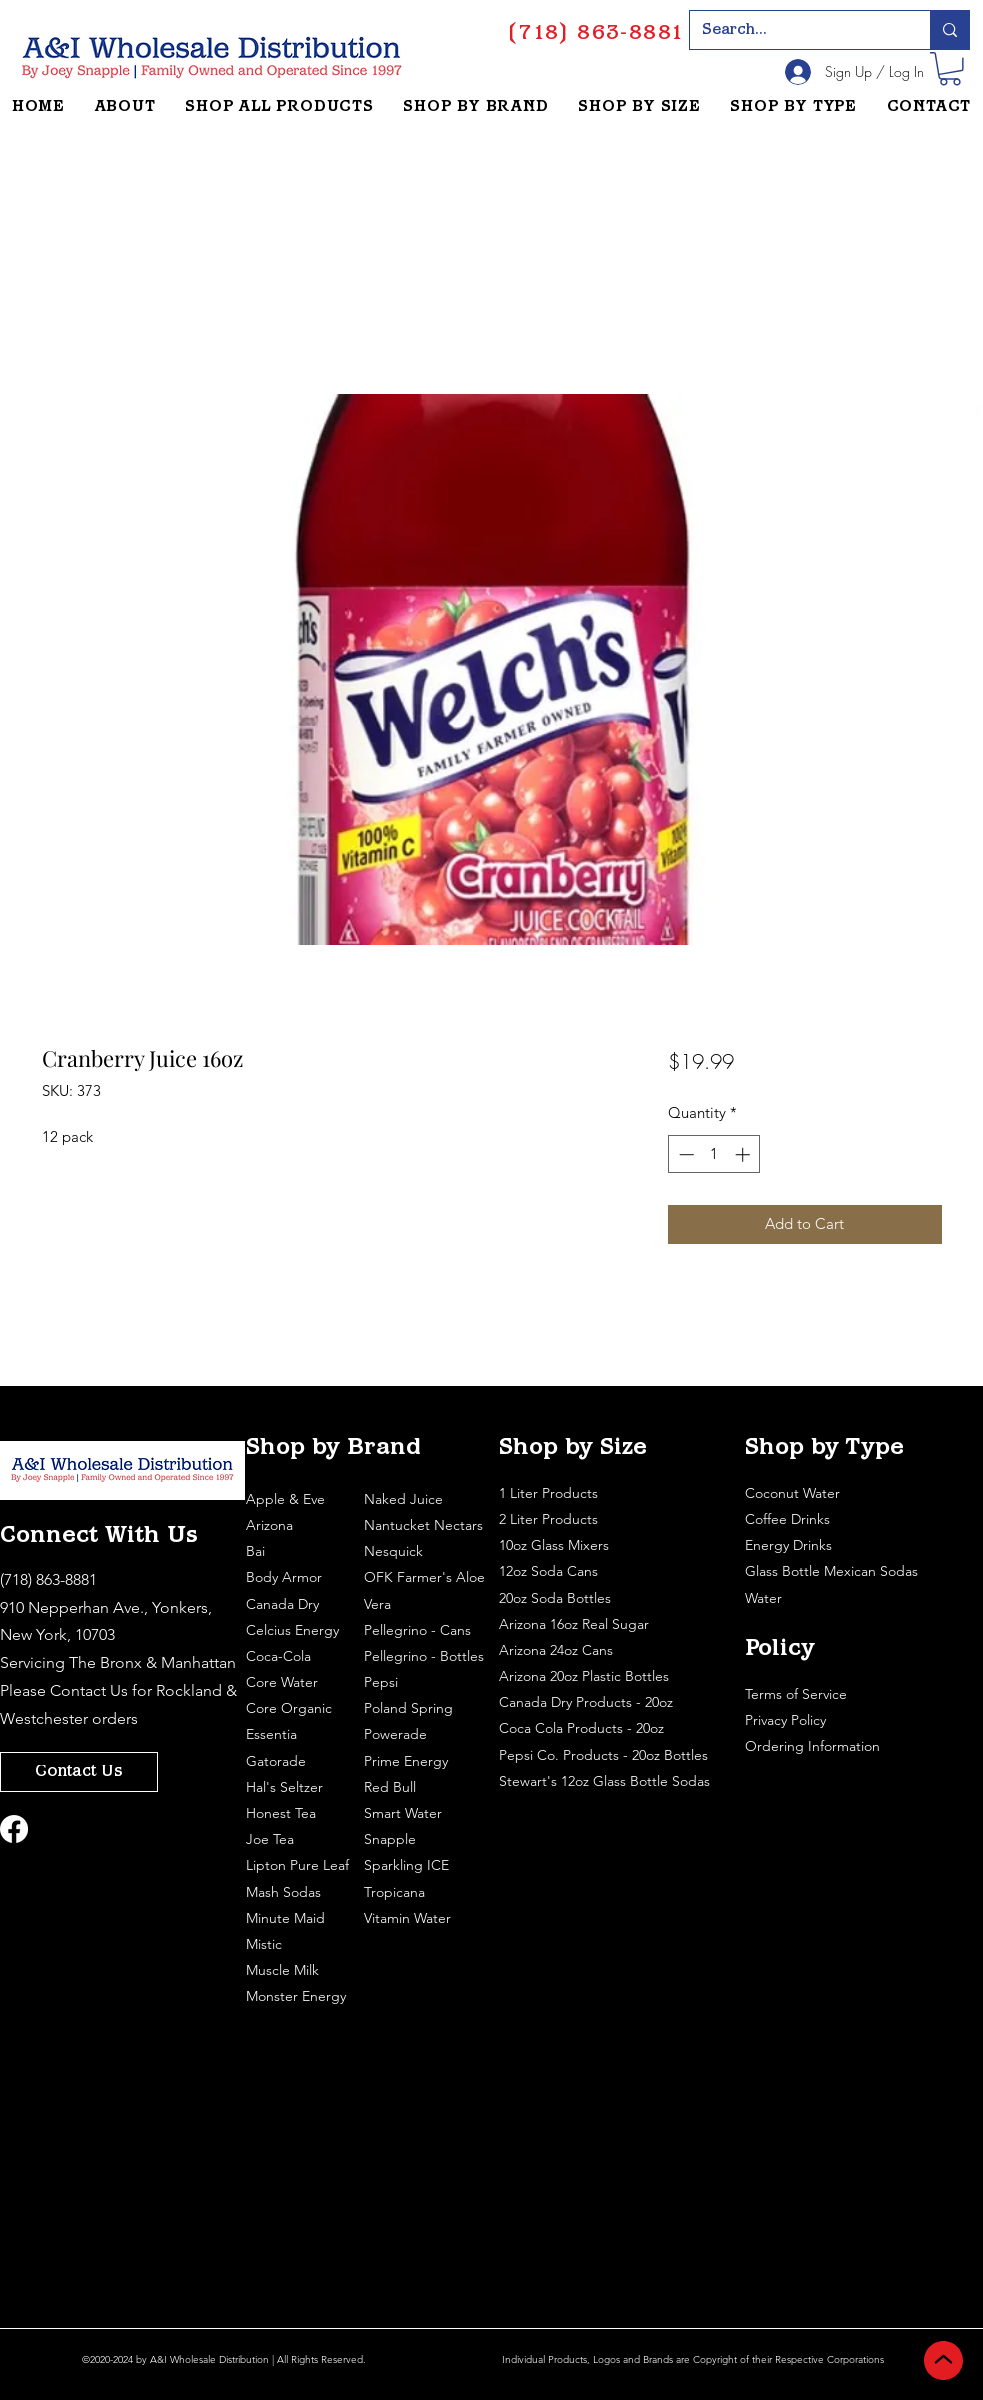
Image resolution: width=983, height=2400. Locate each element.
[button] (950, 69)
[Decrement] (684, 1154)
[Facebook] (14, 1829)
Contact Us (89, 1690)
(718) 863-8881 (48, 1579)
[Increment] (744, 1154)
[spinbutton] (714, 1154)
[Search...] (795, 30)
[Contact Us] (79, 1772)
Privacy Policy (787, 1720)
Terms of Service (798, 1694)
